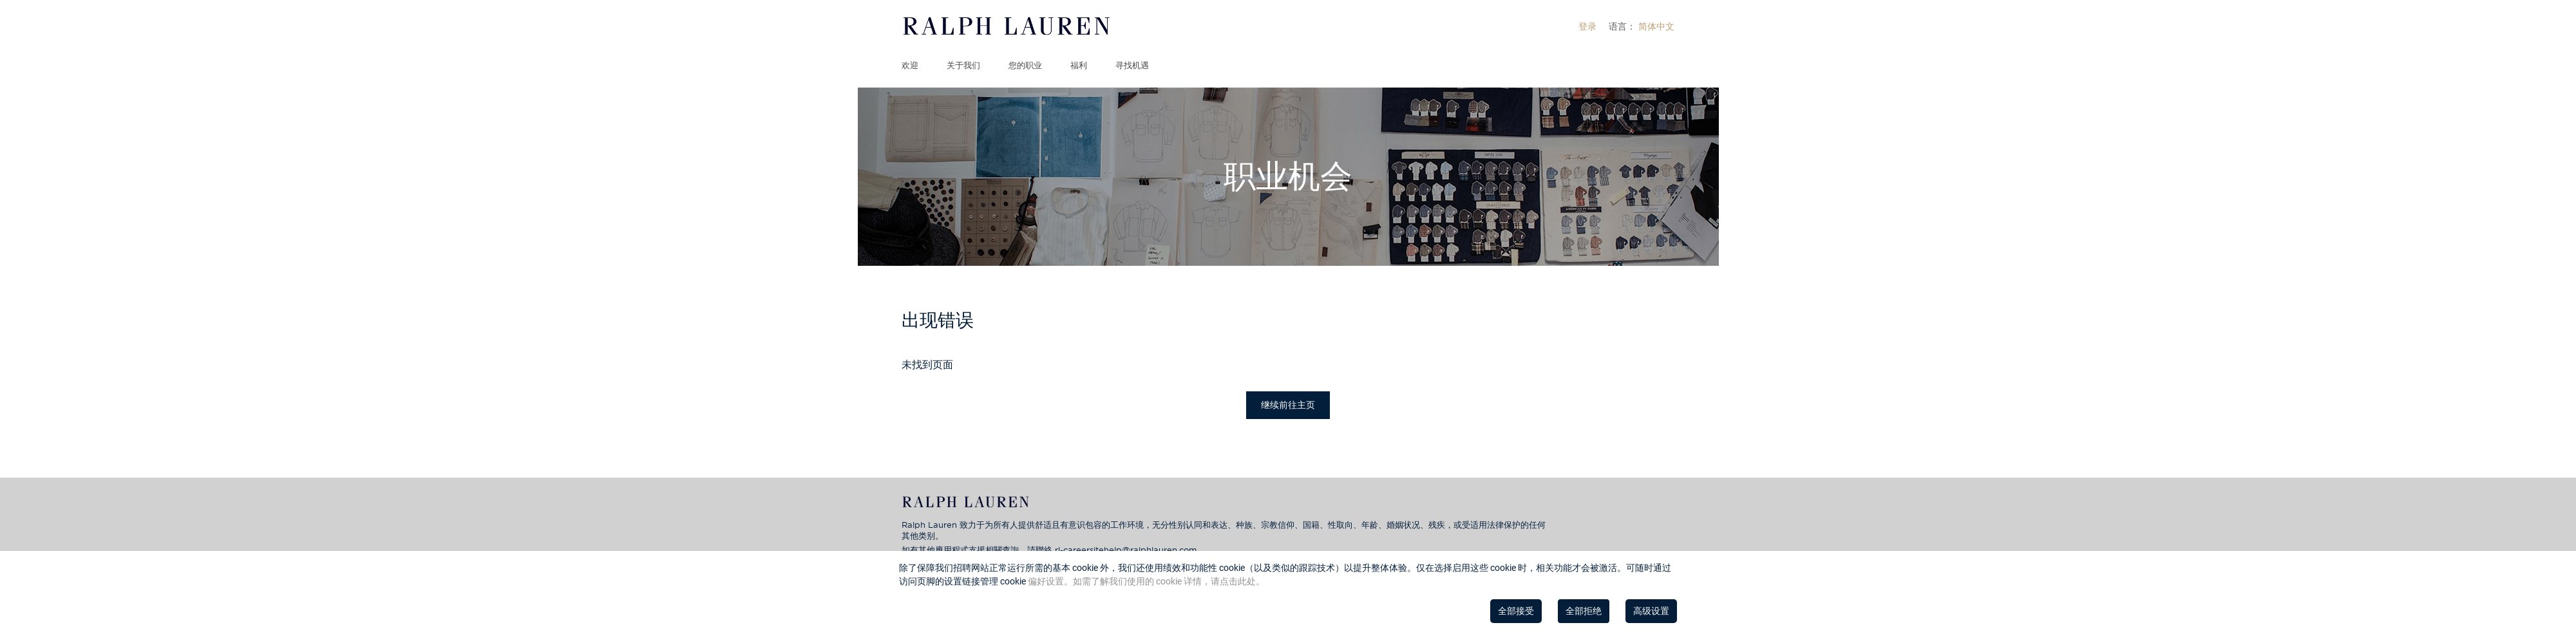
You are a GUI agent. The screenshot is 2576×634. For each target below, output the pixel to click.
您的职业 (1025, 65)
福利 (1078, 65)
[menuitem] (1587, 26)
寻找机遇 (1132, 65)
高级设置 (1651, 611)
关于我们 (963, 65)
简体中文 (1656, 26)
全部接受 (1516, 611)
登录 (1587, 26)
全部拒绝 (1584, 611)
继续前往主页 (1288, 405)
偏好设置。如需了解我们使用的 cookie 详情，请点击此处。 (1146, 581)
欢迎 (910, 65)
